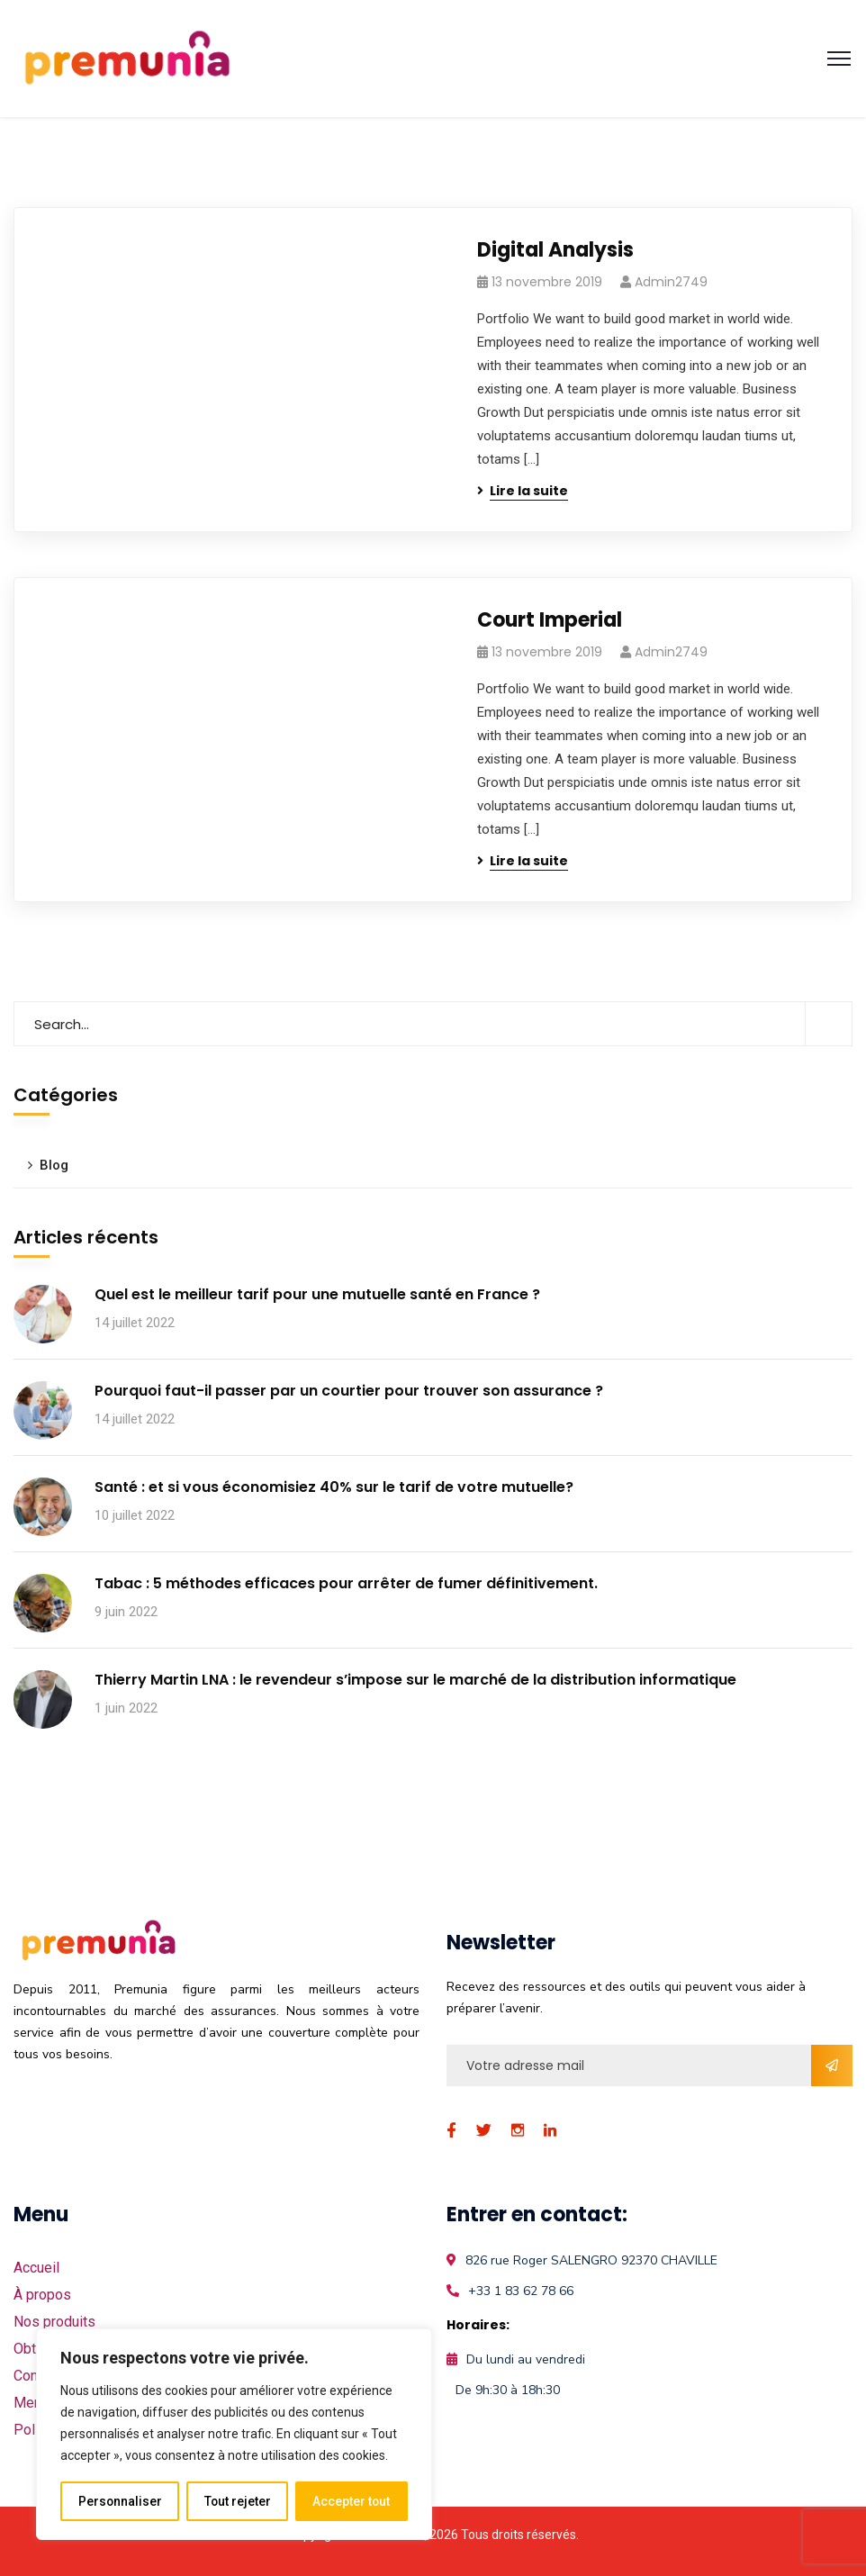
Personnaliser (119, 2501)
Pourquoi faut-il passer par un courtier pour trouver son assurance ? (349, 1390)
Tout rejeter (237, 2501)
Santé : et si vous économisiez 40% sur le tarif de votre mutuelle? (334, 1487)
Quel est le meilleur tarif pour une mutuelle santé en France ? (317, 1294)
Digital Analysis (555, 250)
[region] (234, 2434)
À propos (42, 2294)
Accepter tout (351, 2501)
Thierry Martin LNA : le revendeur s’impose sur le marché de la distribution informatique (415, 1679)
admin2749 (671, 282)
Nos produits (54, 2321)
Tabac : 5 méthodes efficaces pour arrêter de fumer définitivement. (346, 1583)
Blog (54, 1165)
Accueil (36, 2267)
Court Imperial (549, 620)
